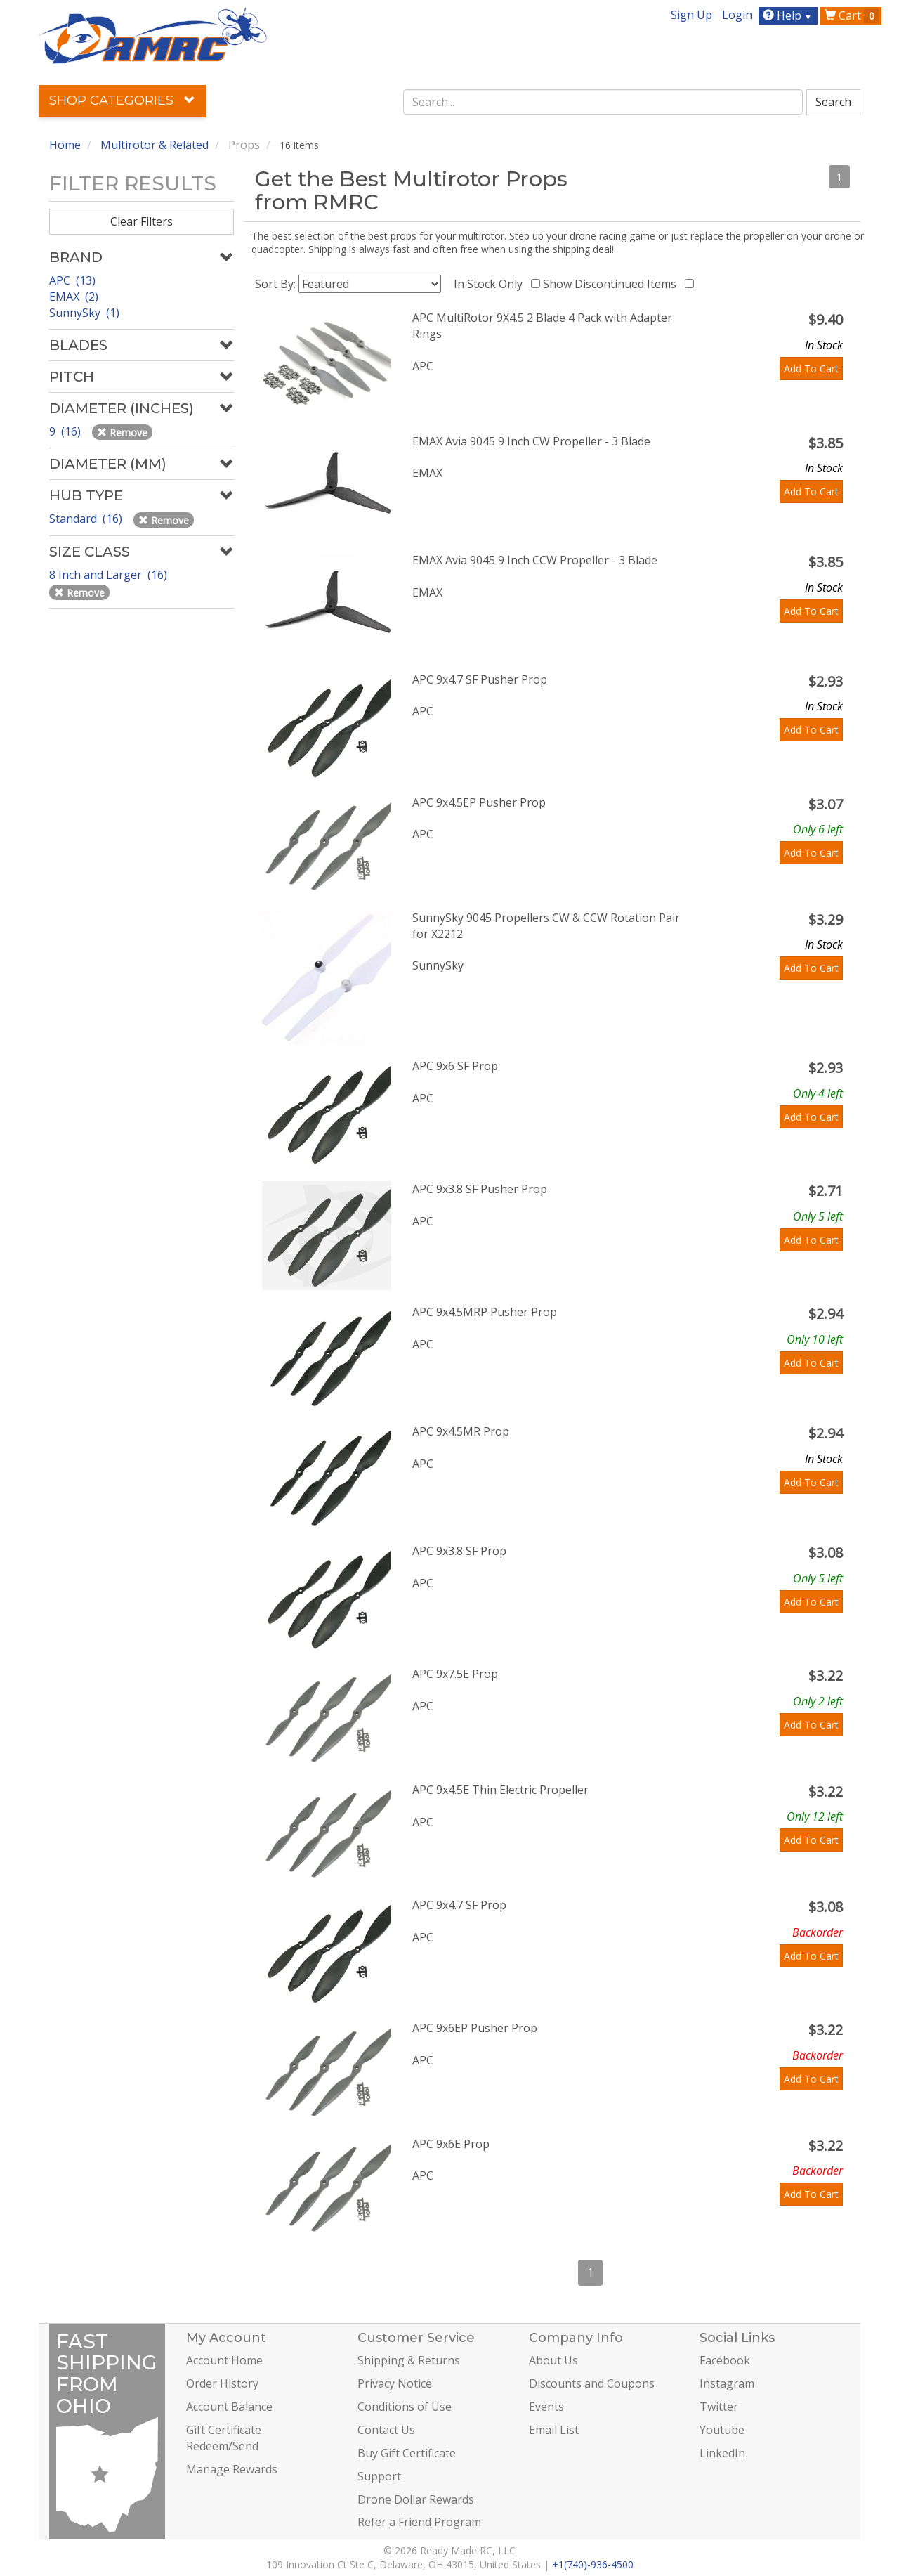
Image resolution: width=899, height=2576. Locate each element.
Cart (852, 15)
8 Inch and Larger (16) (109, 575)
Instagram (727, 2383)
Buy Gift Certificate (406, 2453)
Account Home (224, 2360)
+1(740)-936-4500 (593, 2564)
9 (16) (66, 431)
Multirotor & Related (154, 144)
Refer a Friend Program (419, 2522)
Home (65, 144)
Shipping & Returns (408, 2360)
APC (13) (72, 280)
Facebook (725, 2360)
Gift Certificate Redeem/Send (223, 2438)
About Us (553, 2360)
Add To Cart (811, 368)
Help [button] (789, 15)
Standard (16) (87, 518)
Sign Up (691, 14)
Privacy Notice (394, 2383)
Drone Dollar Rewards (415, 2499)
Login (737, 14)
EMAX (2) (73, 296)
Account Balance (229, 2406)
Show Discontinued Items (612, 284)
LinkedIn (722, 2453)
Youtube (722, 2430)
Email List (554, 2430)
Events (546, 2406)
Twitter (719, 2406)
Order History (222, 2383)
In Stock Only (491, 284)
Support (379, 2476)
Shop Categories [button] (122, 100)
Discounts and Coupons (592, 2383)
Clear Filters (141, 221)
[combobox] (603, 102)
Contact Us (386, 2430)
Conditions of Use (404, 2406)
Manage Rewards (231, 2469)
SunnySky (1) (84, 312)
